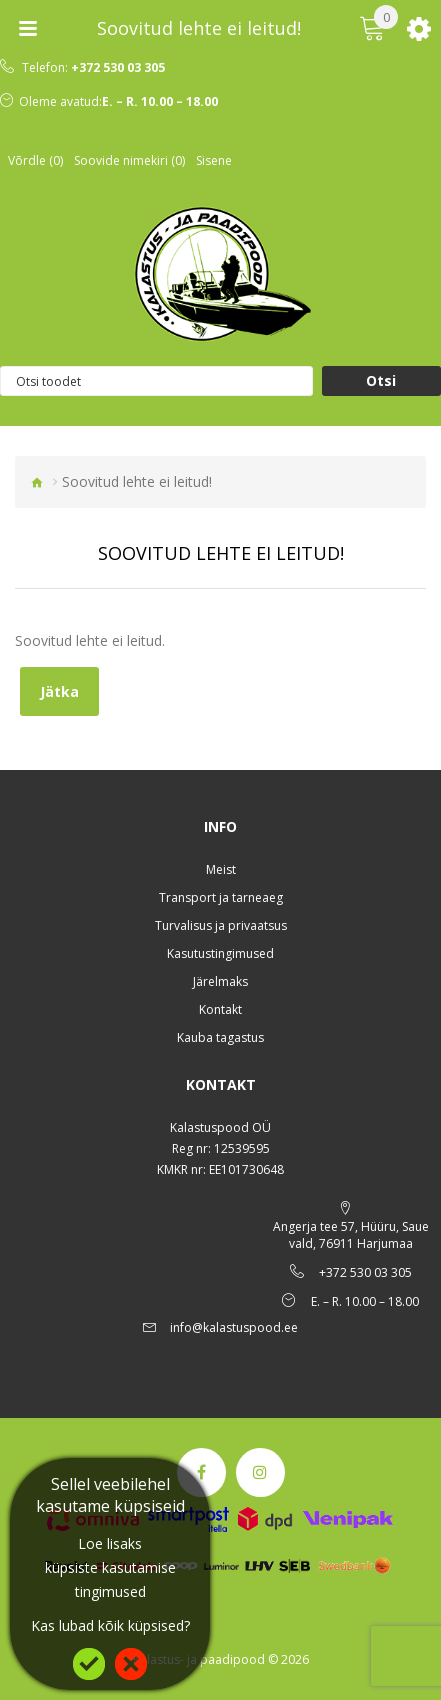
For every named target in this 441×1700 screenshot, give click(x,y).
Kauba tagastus (220, 1037)
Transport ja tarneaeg (221, 897)
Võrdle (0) (35, 160)
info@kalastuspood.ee (234, 1327)
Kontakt (220, 1009)
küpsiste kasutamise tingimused (110, 1579)
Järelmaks (220, 981)
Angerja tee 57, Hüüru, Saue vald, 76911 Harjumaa (351, 1235)
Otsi (381, 380)
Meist (221, 869)
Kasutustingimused (220, 953)
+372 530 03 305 (118, 67)
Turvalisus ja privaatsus (221, 925)
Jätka (59, 691)
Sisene (214, 160)
